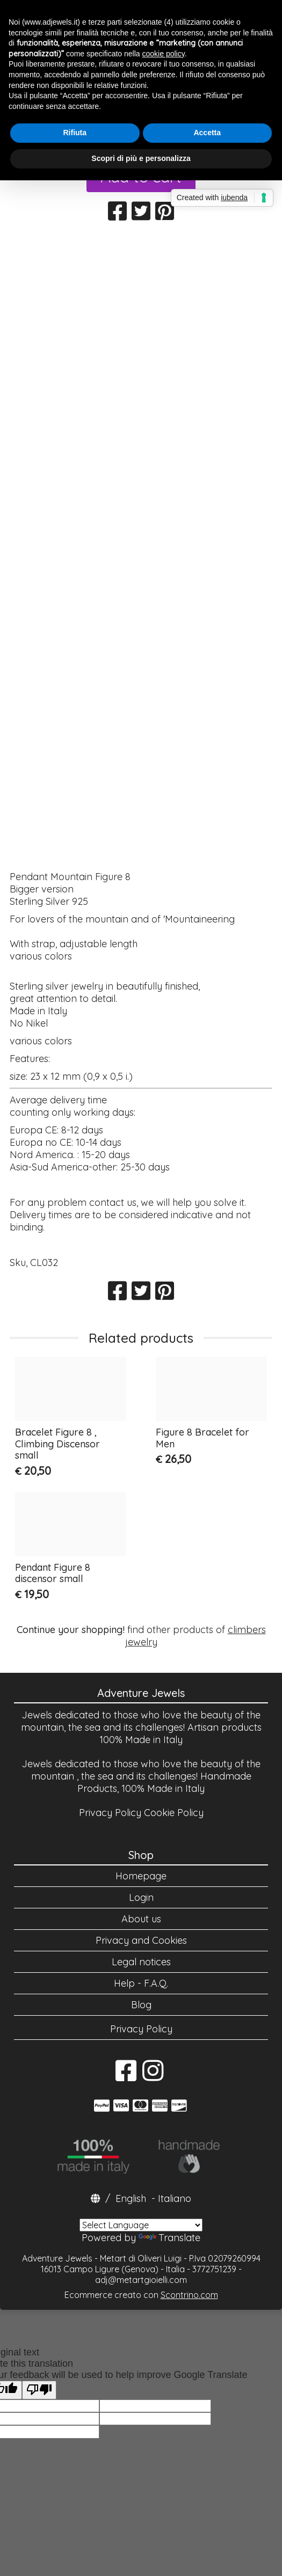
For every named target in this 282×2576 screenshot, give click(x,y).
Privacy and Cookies (141, 1940)
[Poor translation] (39, 2390)
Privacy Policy (110, 1812)
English (130, 2198)
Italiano (174, 2198)
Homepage (141, 1876)
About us (141, 1919)
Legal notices (141, 1962)
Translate (169, 2237)
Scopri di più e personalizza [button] (140, 158)
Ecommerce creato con (141, 2294)
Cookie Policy (174, 1812)
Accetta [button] (207, 132)
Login (141, 1897)
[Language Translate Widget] (141, 2225)
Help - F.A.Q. (141, 1983)
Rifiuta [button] (74, 132)
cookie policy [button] (163, 53)
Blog (141, 2005)
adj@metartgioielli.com (141, 2279)
